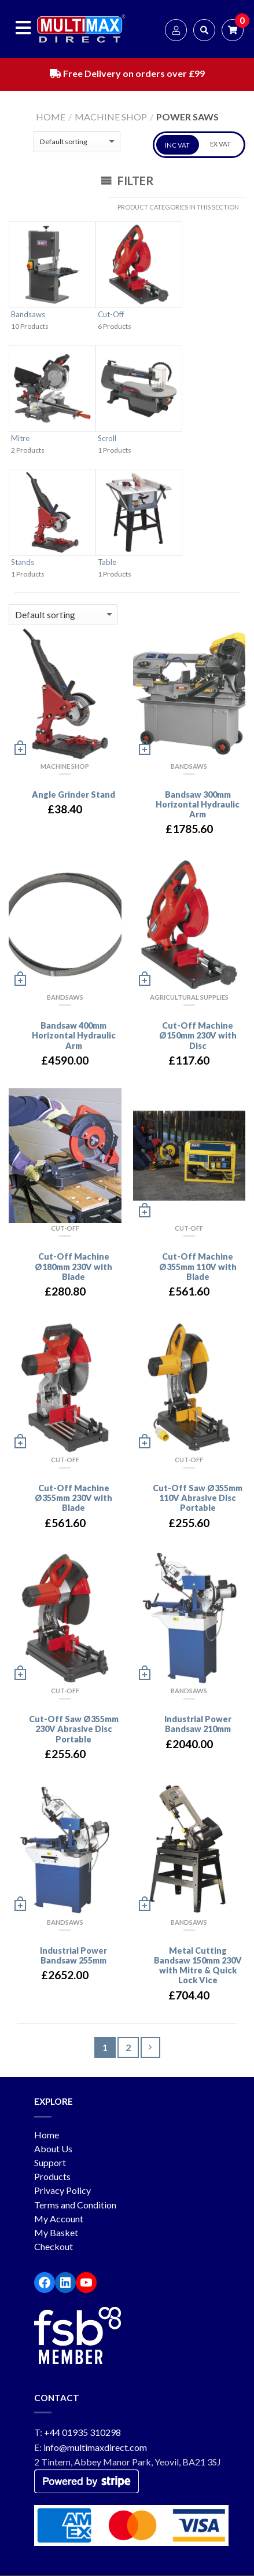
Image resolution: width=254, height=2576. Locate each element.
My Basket (56, 2233)
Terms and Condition (75, 2205)
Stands (22, 562)
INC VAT (177, 145)
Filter (127, 181)
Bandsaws (28, 315)
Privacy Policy (62, 2190)
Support (50, 2162)
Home (50, 117)
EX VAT (220, 144)
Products (52, 2176)
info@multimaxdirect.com (95, 2447)
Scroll (107, 438)
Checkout (53, 2246)
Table (107, 562)
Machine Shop (111, 117)
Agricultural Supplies (189, 997)
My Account (58, 2219)
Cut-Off (111, 315)
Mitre (20, 438)
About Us (53, 2149)
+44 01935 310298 (82, 2432)
